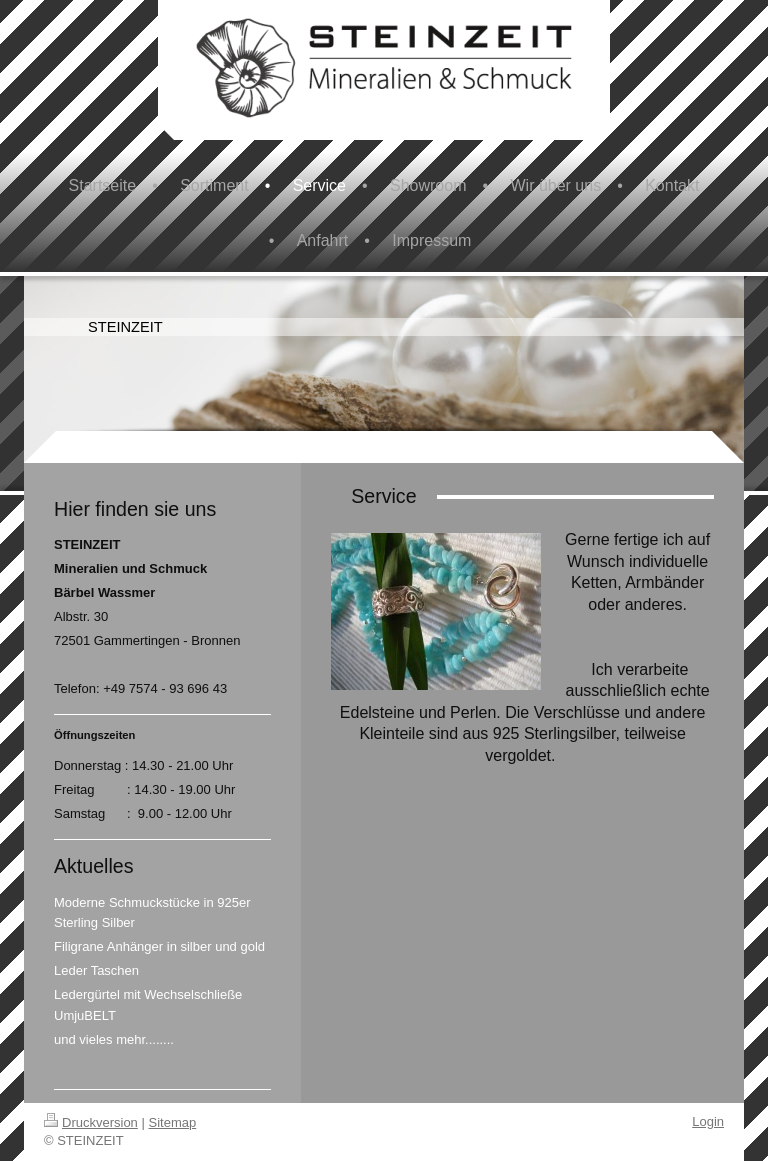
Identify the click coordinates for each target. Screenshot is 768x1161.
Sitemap (173, 1122)
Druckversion (91, 1122)
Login (708, 1121)
